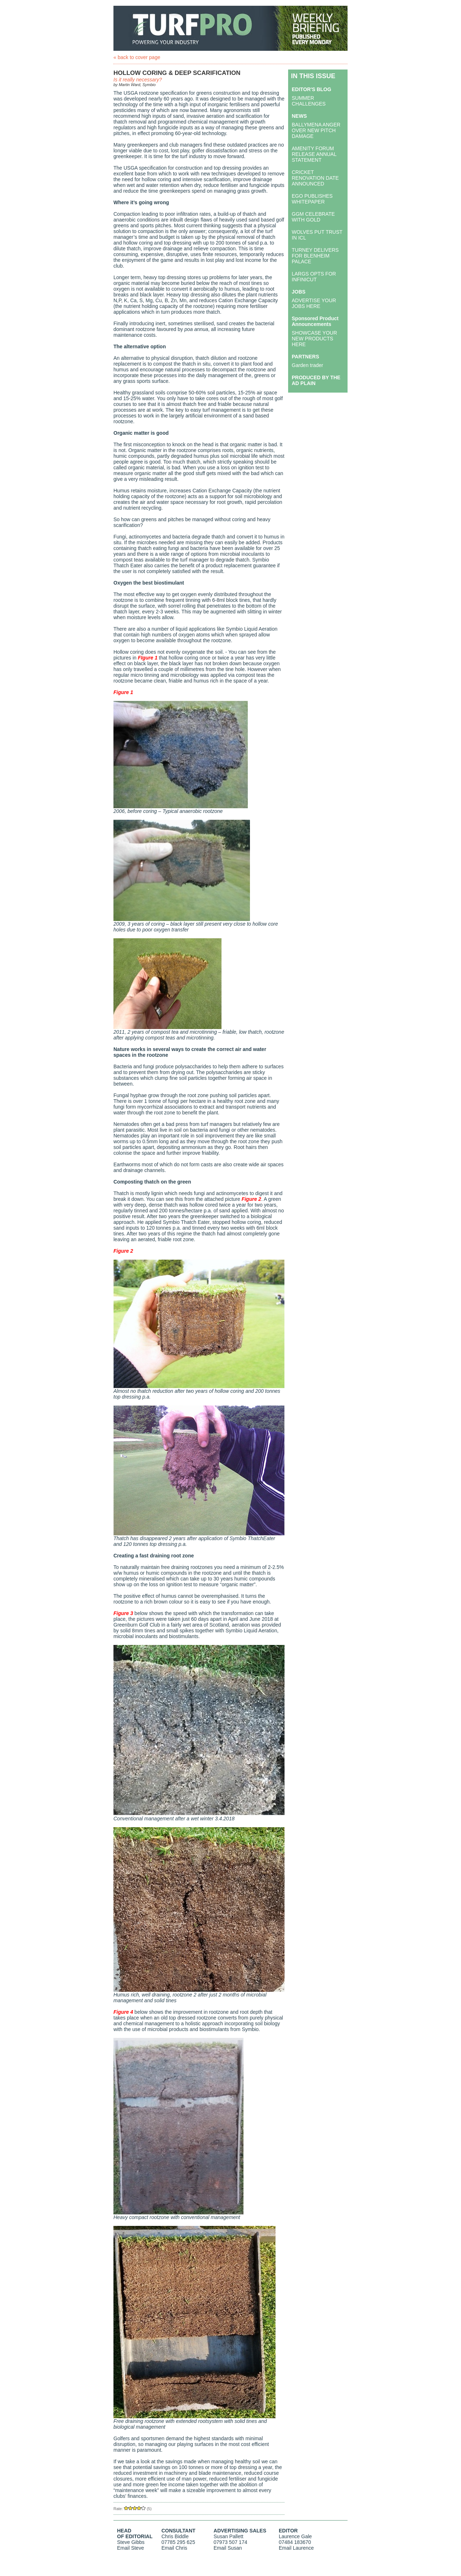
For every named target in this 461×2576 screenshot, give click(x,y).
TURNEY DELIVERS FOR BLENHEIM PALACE (315, 255)
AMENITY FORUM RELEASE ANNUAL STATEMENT (314, 154)
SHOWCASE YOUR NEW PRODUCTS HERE (314, 338)
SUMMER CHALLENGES (309, 101)
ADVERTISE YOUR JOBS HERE (314, 303)
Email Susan (228, 2548)
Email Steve (130, 2548)
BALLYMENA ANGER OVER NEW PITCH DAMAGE (316, 130)
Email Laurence (296, 2548)
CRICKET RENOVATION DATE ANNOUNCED (315, 178)
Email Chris (174, 2548)
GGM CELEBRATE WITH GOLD (313, 217)
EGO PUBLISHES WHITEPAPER (312, 199)
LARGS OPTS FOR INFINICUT (314, 276)
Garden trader (307, 365)
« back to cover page (136, 57)
